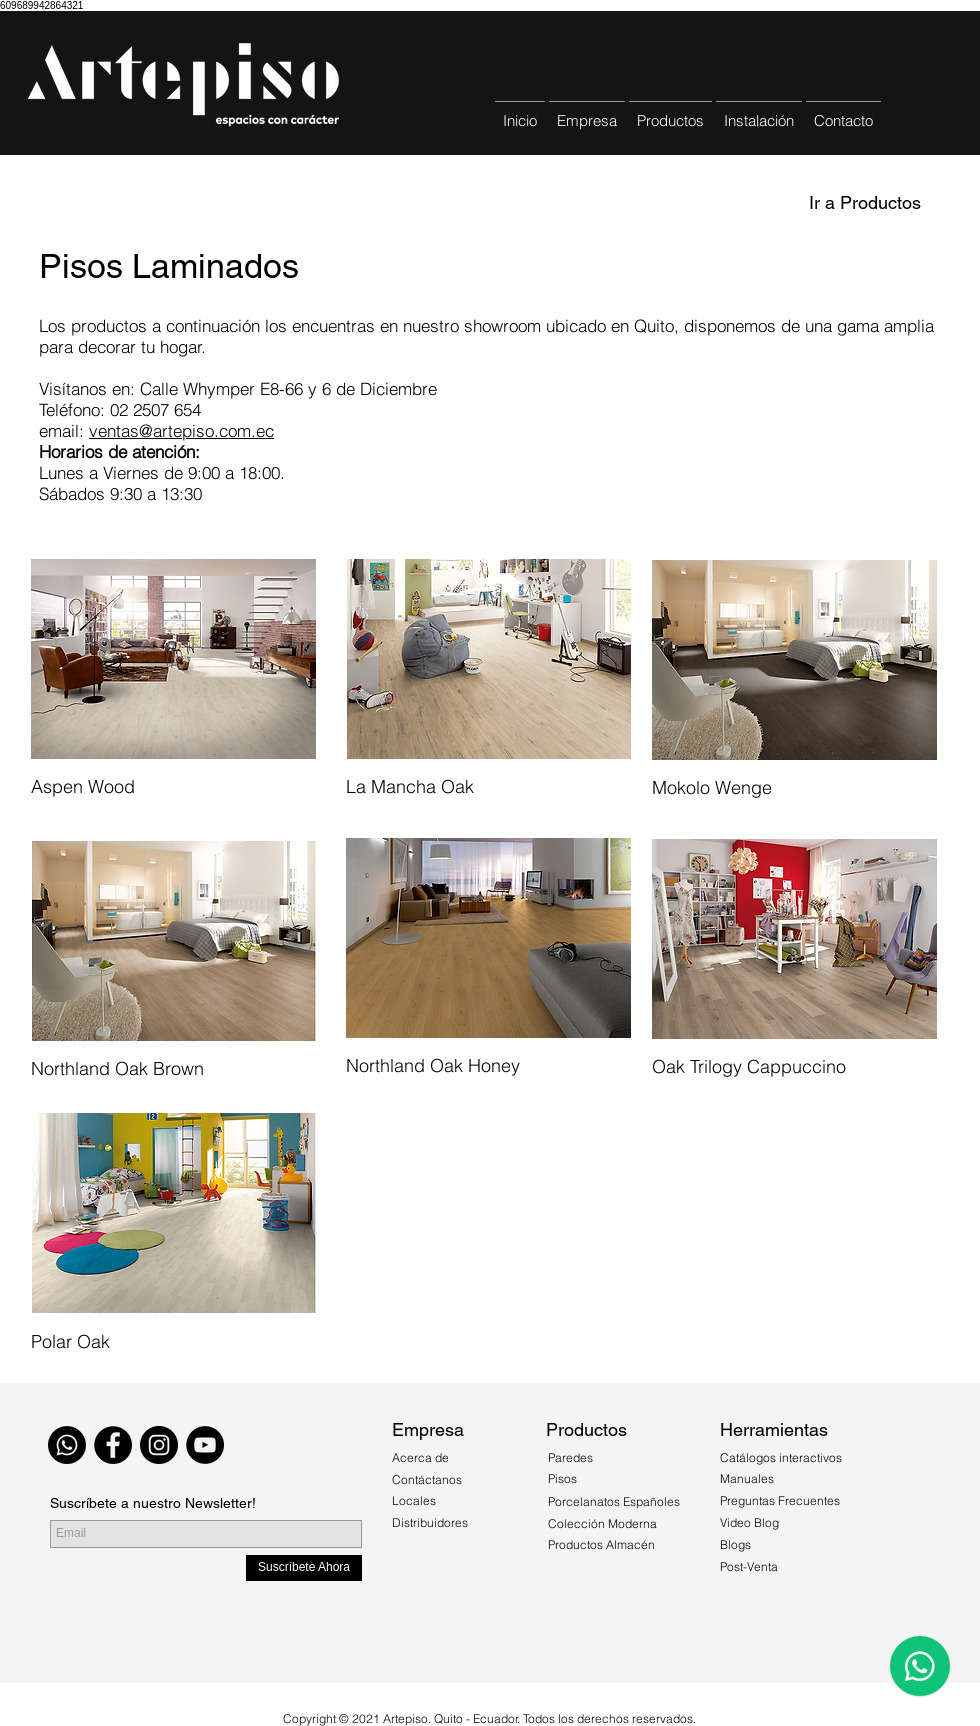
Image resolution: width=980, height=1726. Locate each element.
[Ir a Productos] (864, 203)
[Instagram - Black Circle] (159, 1445)
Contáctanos (427, 1479)
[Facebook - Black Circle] (113, 1445)
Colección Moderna (602, 1523)
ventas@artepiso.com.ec (181, 430)
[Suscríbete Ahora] (304, 1568)
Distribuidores (430, 1522)
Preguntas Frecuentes (780, 1500)
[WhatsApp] (67, 1445)
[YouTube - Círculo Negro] (205, 1445)
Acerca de (422, 1457)
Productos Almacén (601, 1544)
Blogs (735, 1544)
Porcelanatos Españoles (614, 1501)
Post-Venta (749, 1566)
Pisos (562, 1478)
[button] (670, 111)
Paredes (570, 1457)
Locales (414, 1500)
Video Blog (749, 1522)
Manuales (747, 1478)
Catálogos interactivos (781, 1457)
